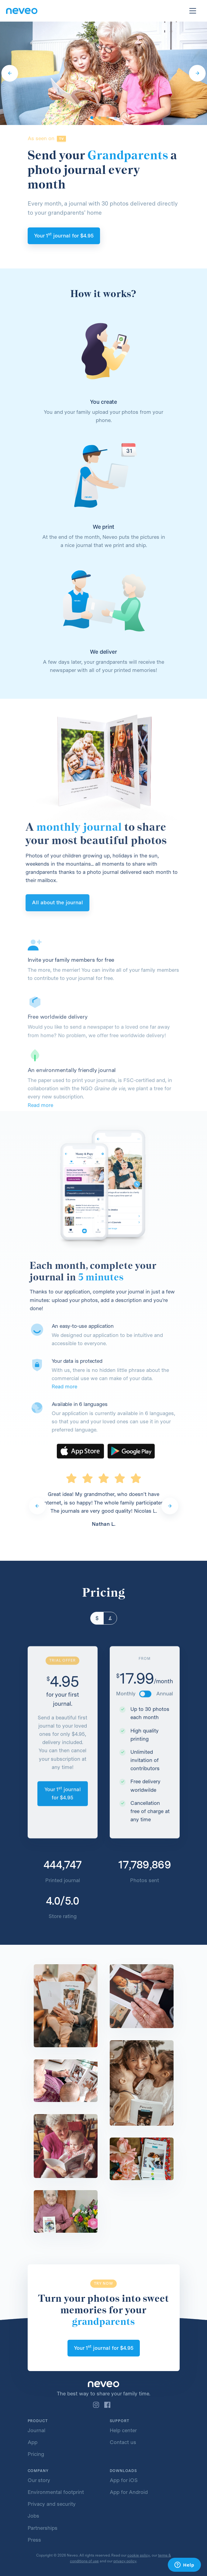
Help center (123, 2430)
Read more (85, 1386)
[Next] (197, 73)
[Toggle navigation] (193, 11)
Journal (36, 2430)
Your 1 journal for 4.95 (64, 235)
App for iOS (124, 2480)
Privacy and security (52, 2504)
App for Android (129, 2492)
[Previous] (9, 73)
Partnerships (42, 2528)
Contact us (123, 2442)
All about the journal (35, 902)
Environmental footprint (56, 2492)
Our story (39, 2480)
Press (34, 2540)
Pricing (36, 2454)
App (32, 2442)
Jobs (33, 2516)
